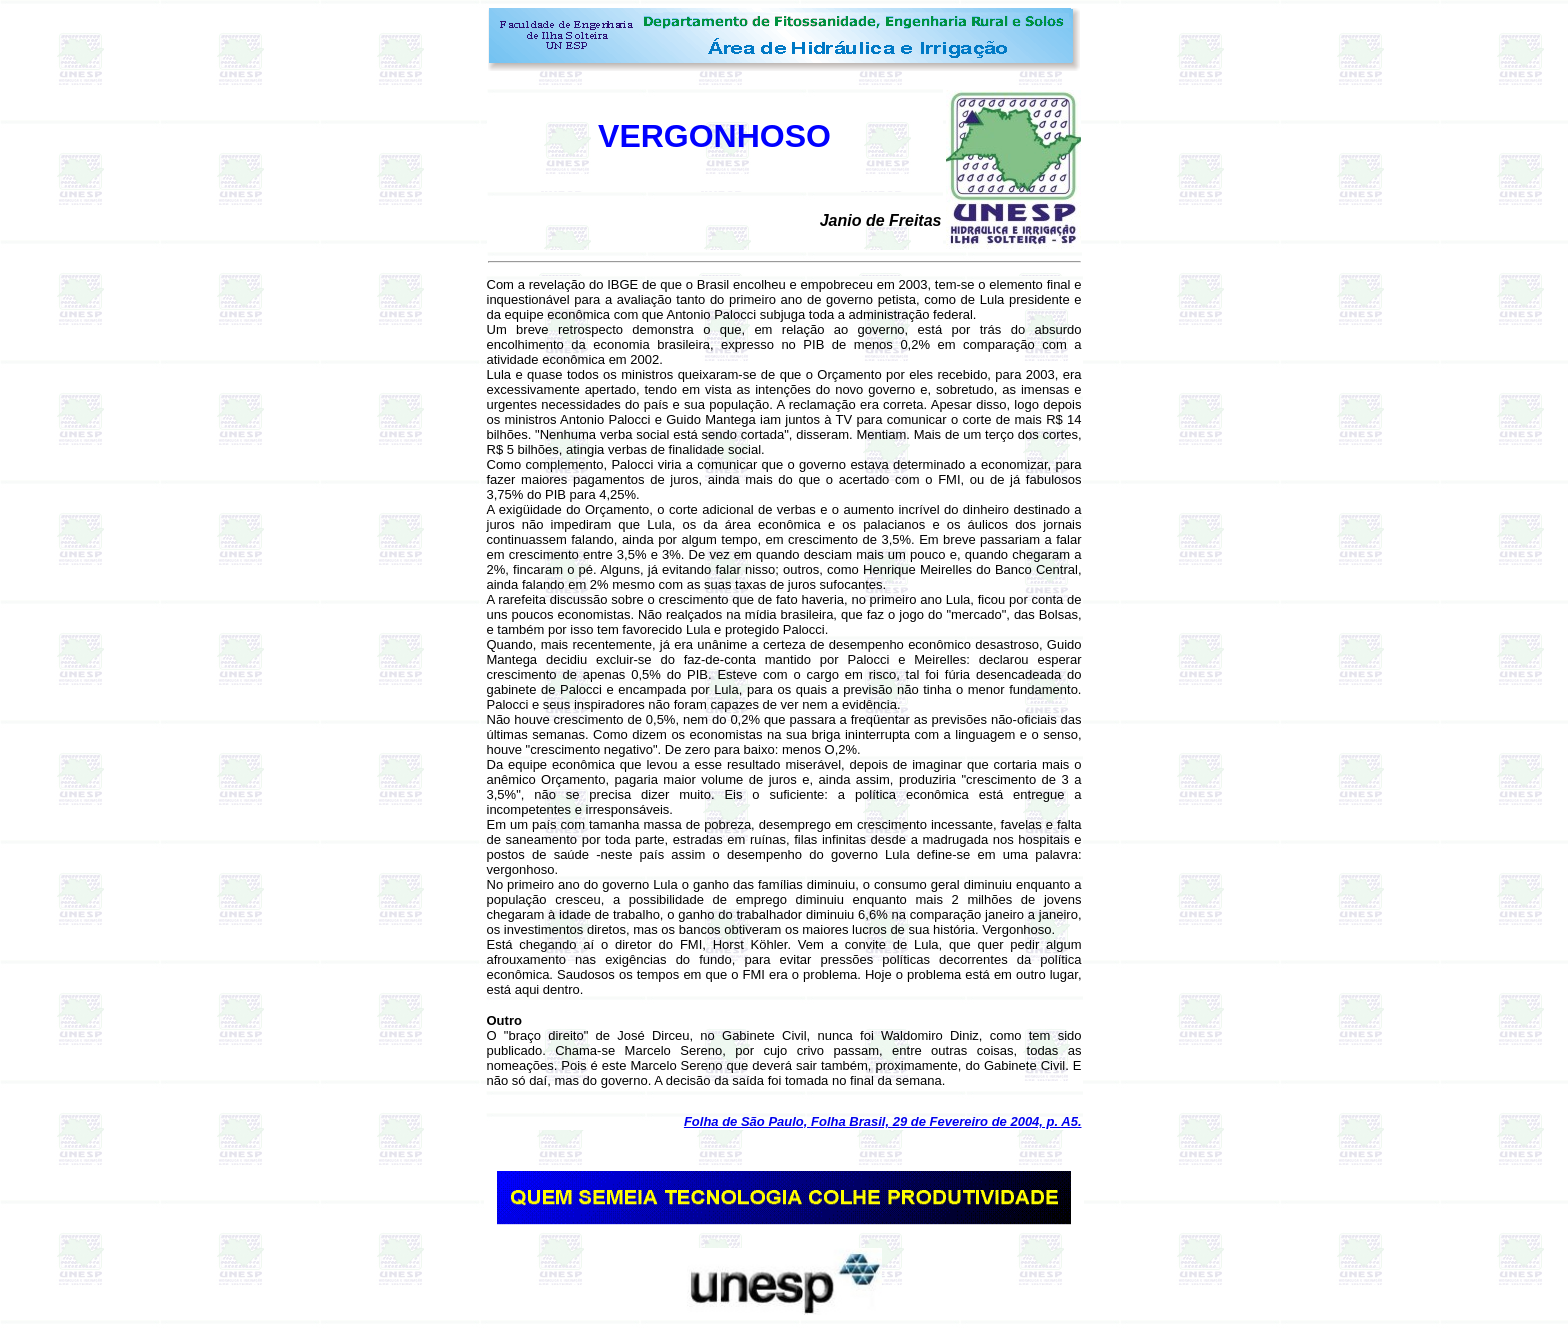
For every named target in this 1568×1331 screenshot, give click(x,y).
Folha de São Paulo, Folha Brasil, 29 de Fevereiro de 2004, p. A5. (883, 1121)
